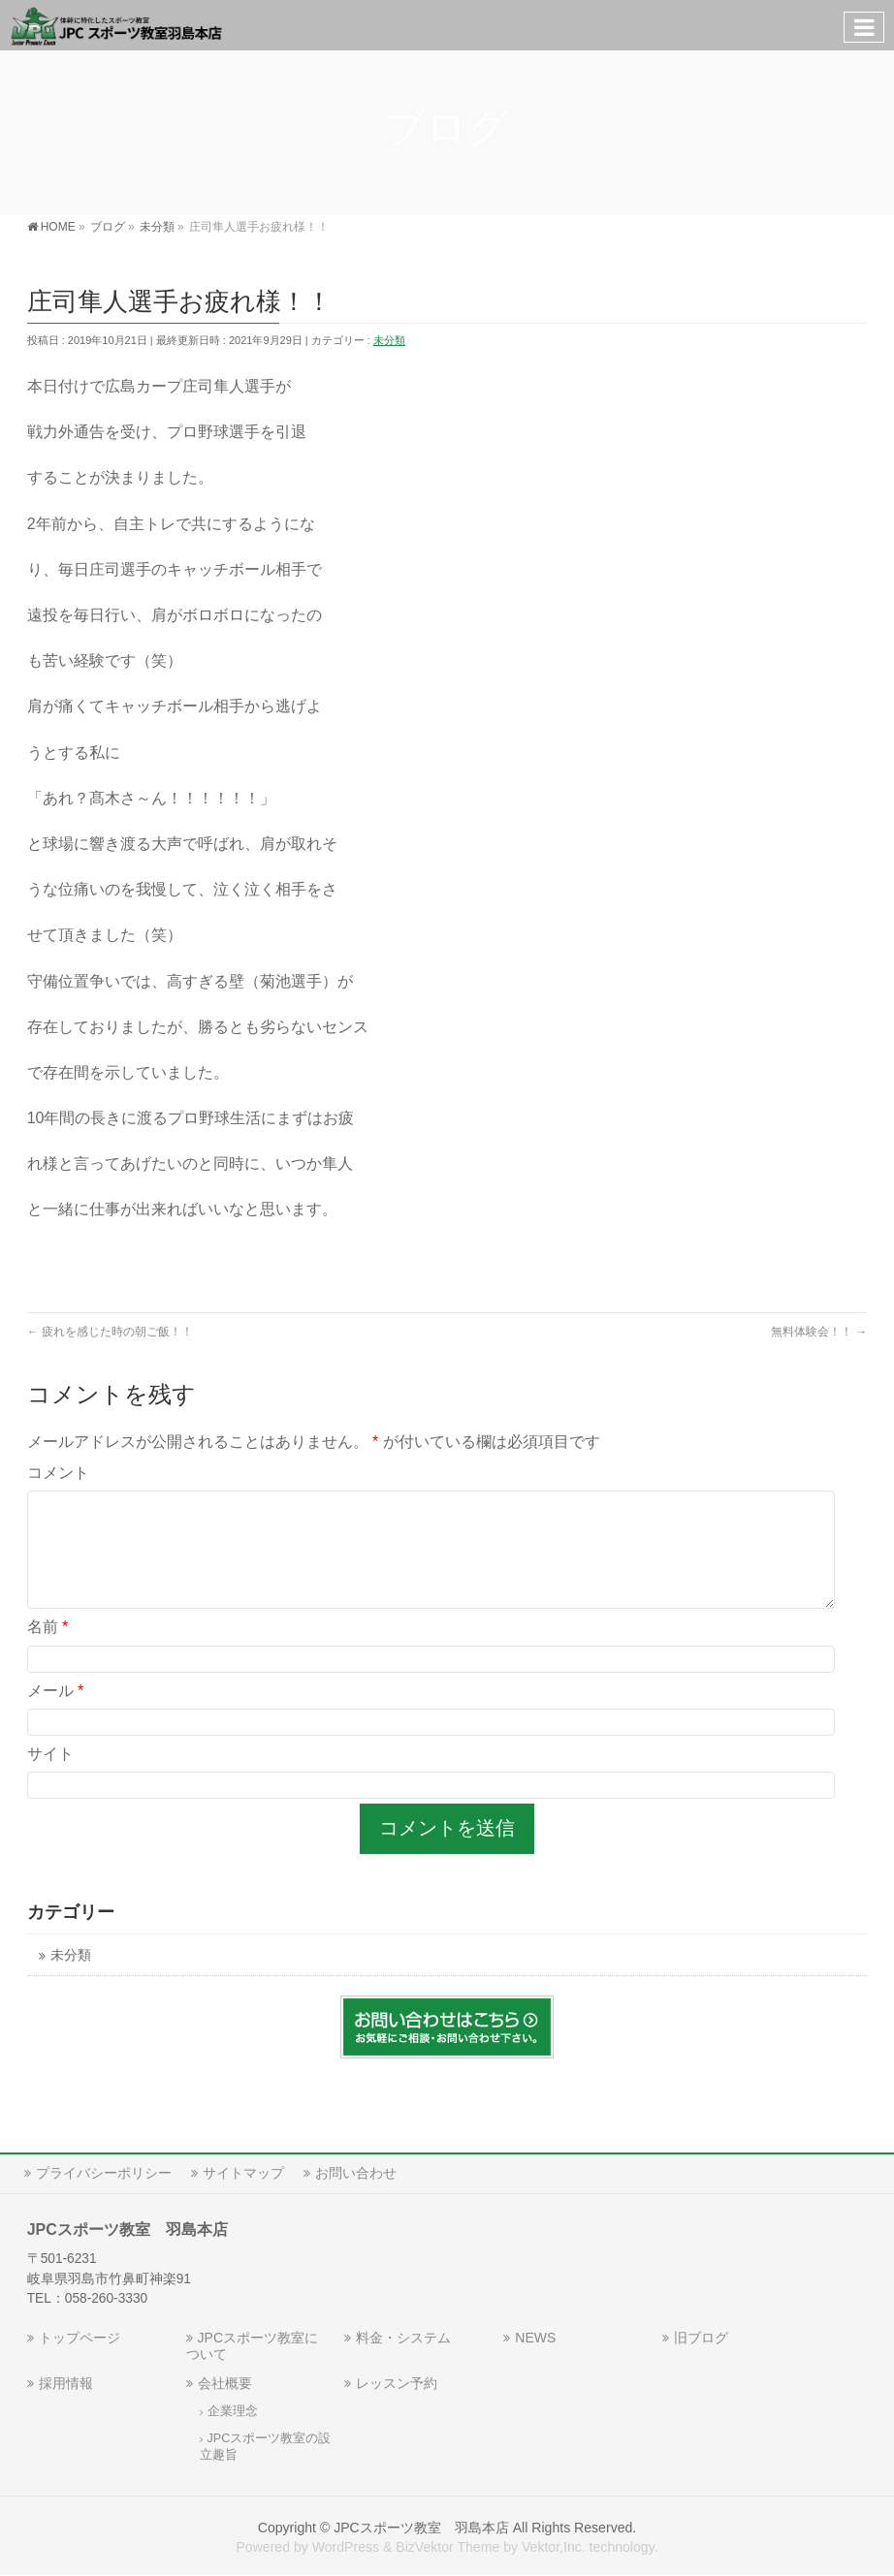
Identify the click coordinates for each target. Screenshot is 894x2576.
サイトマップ (243, 2173)
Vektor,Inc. (554, 2547)
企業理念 (233, 2411)
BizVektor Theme (447, 2547)
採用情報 (66, 2383)
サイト (50, 1777)
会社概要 (225, 2383)
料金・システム (403, 2337)
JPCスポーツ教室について (252, 2346)
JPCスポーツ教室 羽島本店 (421, 2527)
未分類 (389, 340)
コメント (58, 1472)
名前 (48, 1650)
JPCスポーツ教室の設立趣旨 (266, 2447)
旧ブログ (701, 2337)
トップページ (79, 2337)
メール (55, 1714)
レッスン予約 (396, 2383)
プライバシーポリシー (104, 2173)
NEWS (535, 2337)
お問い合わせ (356, 2173)
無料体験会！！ (819, 1331)
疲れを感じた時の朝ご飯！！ (110, 1331)
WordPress (345, 2547)
